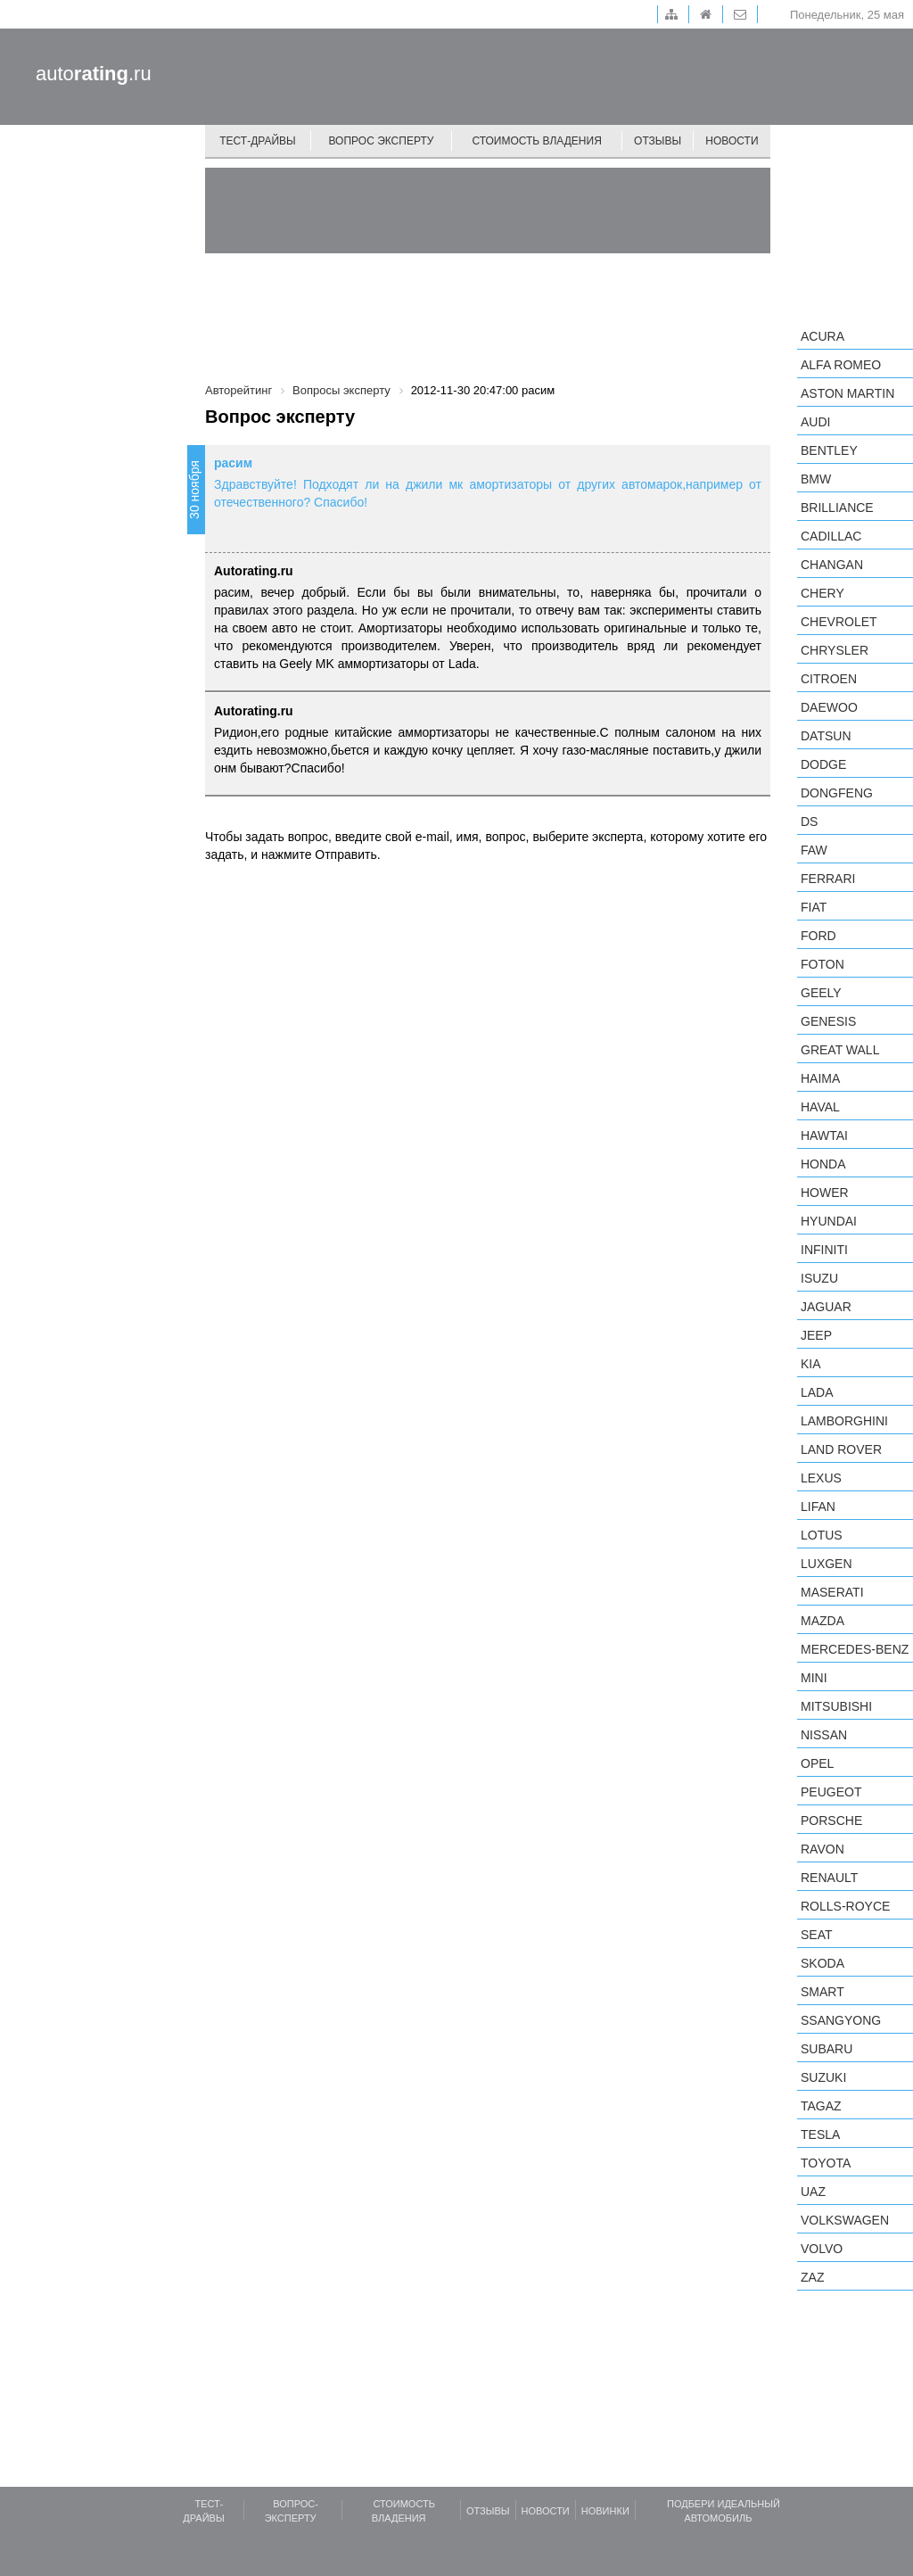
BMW (816, 479)
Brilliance (837, 507)
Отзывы (657, 141)
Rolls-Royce (845, 1906)
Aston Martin (847, 393)
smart (822, 1992)
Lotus (822, 1535)
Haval (820, 1107)
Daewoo (829, 707)
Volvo (822, 2249)
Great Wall (840, 1050)
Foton (822, 964)
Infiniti (824, 1250)
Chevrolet (839, 622)
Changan (832, 564)
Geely (821, 993)
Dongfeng (837, 793)
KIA (811, 1364)
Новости (731, 141)
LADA (817, 1392)
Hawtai (824, 1135)
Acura (822, 336)
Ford (818, 936)
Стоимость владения (536, 141)
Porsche (831, 1820)
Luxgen (826, 1563)
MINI (814, 1678)
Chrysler (834, 650)
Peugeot (831, 1792)
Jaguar (826, 1307)
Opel (817, 1763)
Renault (829, 1877)
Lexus (821, 1478)
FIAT (814, 907)
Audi (815, 422)
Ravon (822, 1849)
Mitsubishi (836, 1706)
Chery (822, 593)
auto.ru (94, 73)
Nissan (824, 1735)
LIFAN (818, 1506)
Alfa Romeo (841, 365)
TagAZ (821, 2106)
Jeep (816, 1335)
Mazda (822, 1621)
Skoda (822, 1963)
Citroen (829, 679)
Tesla (820, 2134)
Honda (823, 1164)
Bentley (829, 450)
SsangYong (841, 2020)
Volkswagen (845, 2220)
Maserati (832, 1592)
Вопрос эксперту (381, 141)
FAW (814, 850)
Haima (820, 1078)
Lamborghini (844, 1421)
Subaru (826, 2049)
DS (809, 821)
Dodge (823, 764)
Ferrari (828, 878)
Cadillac (831, 536)
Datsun (826, 736)
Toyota (826, 2163)
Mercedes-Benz (855, 1649)
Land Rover (841, 1449)
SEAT (817, 1935)
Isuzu (819, 1278)
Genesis (828, 1021)
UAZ (813, 2191)
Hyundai (829, 1221)
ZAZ (812, 2277)
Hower (825, 1192)
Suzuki (823, 2077)
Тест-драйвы (257, 141)
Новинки (605, 2511)
